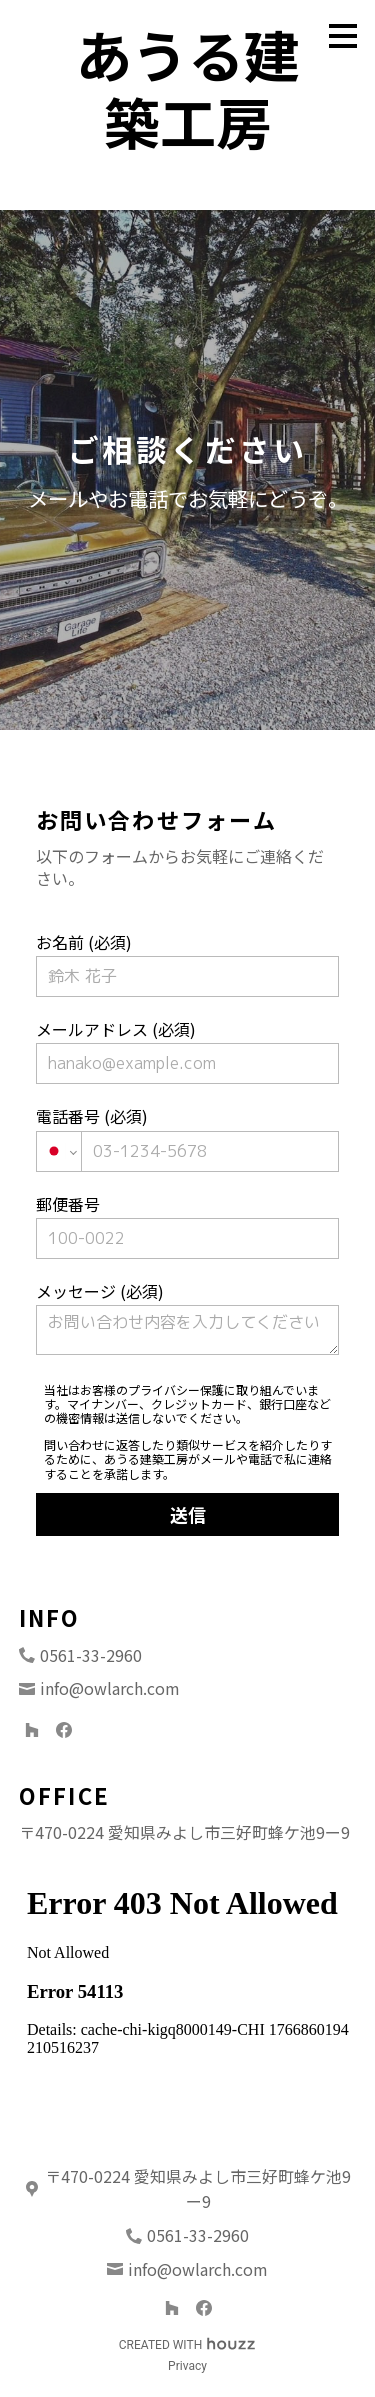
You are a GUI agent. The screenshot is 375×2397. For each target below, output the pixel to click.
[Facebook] (64, 1730)
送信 (188, 1514)
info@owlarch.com (110, 1688)
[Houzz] (32, 1730)
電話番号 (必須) (188, 1137)
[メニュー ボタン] (343, 36)
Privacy (187, 2366)
